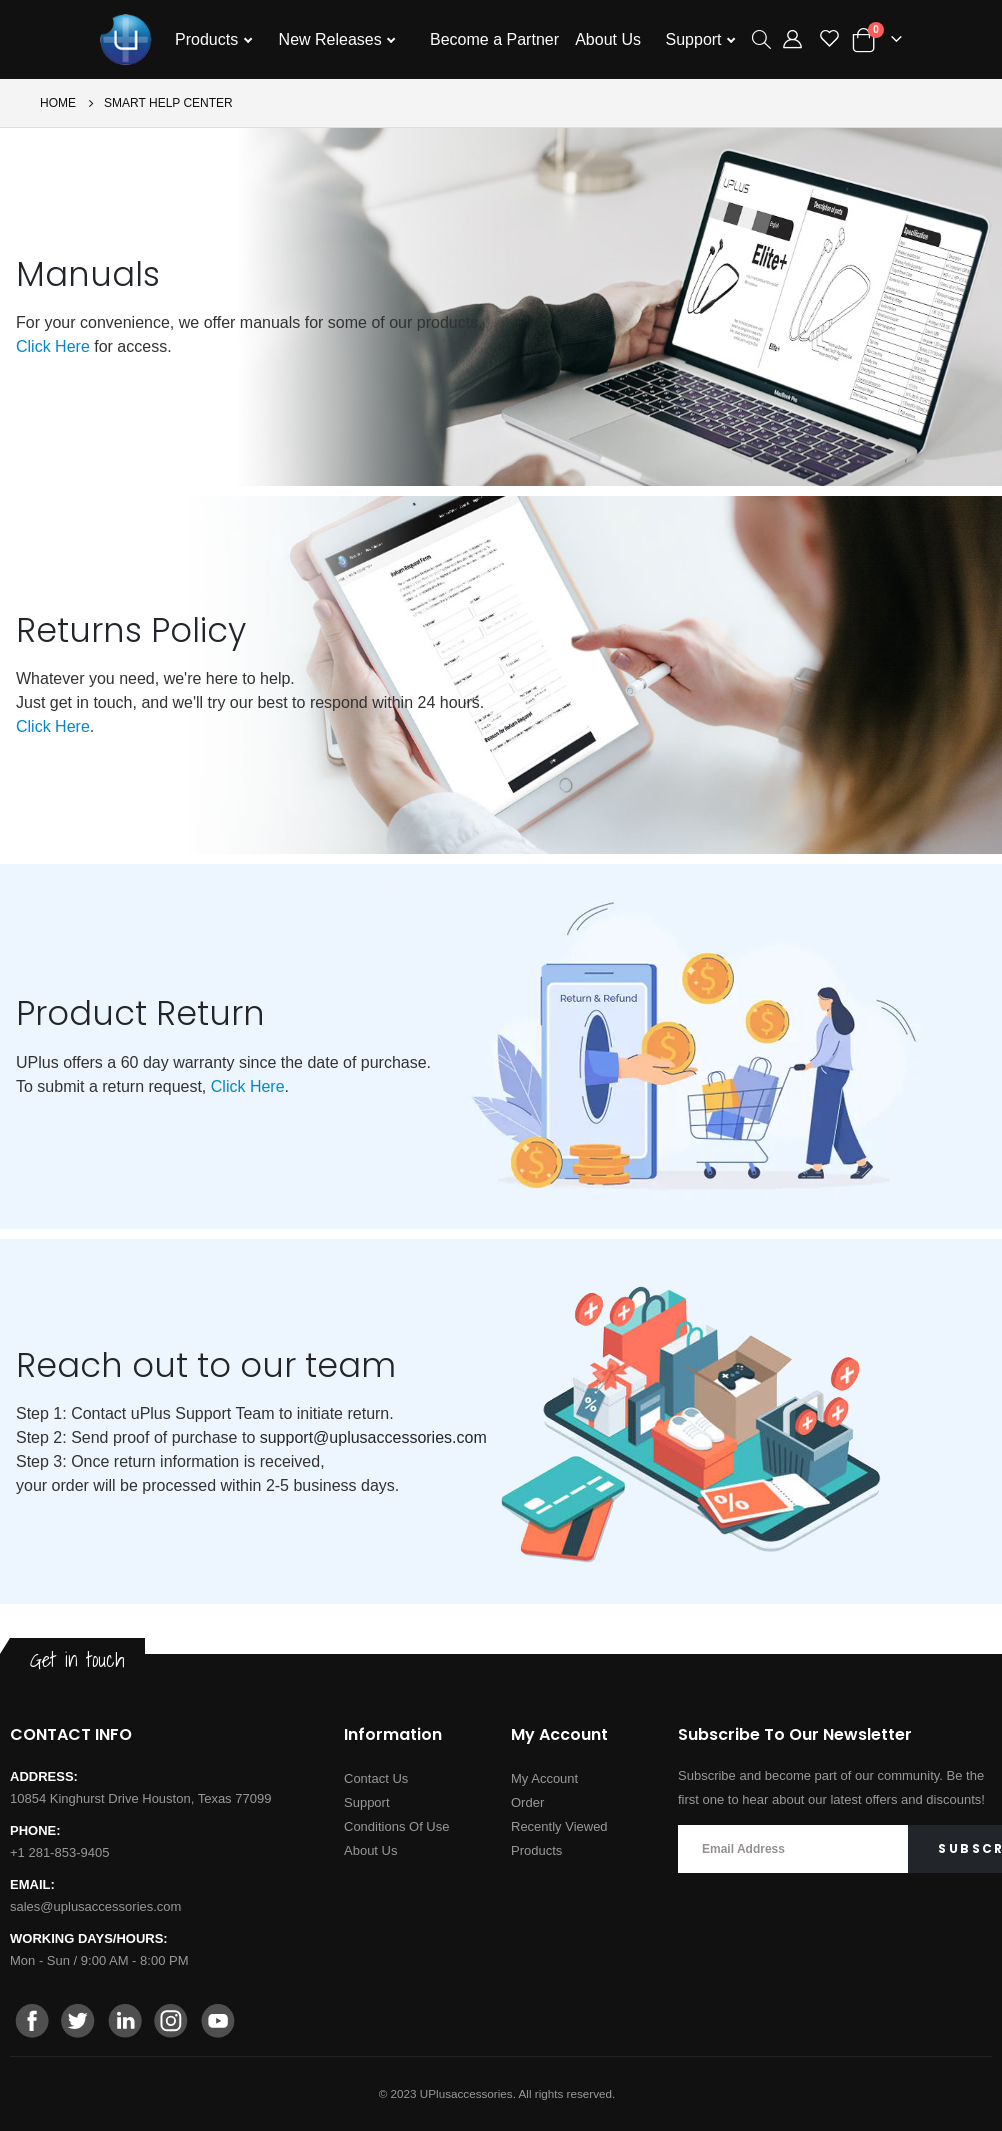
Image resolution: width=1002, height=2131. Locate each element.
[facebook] (33, 2023)
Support (696, 39)
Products (209, 39)
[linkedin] (125, 2023)
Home (58, 103)
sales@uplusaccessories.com (95, 1906)
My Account (544, 1778)
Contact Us (376, 1778)
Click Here (53, 346)
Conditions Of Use (397, 1826)
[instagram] (171, 2023)
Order (527, 1802)
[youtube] (217, 2023)
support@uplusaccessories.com (373, 1437)
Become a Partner (494, 39)
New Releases (333, 39)
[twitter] (79, 2023)
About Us (608, 39)
